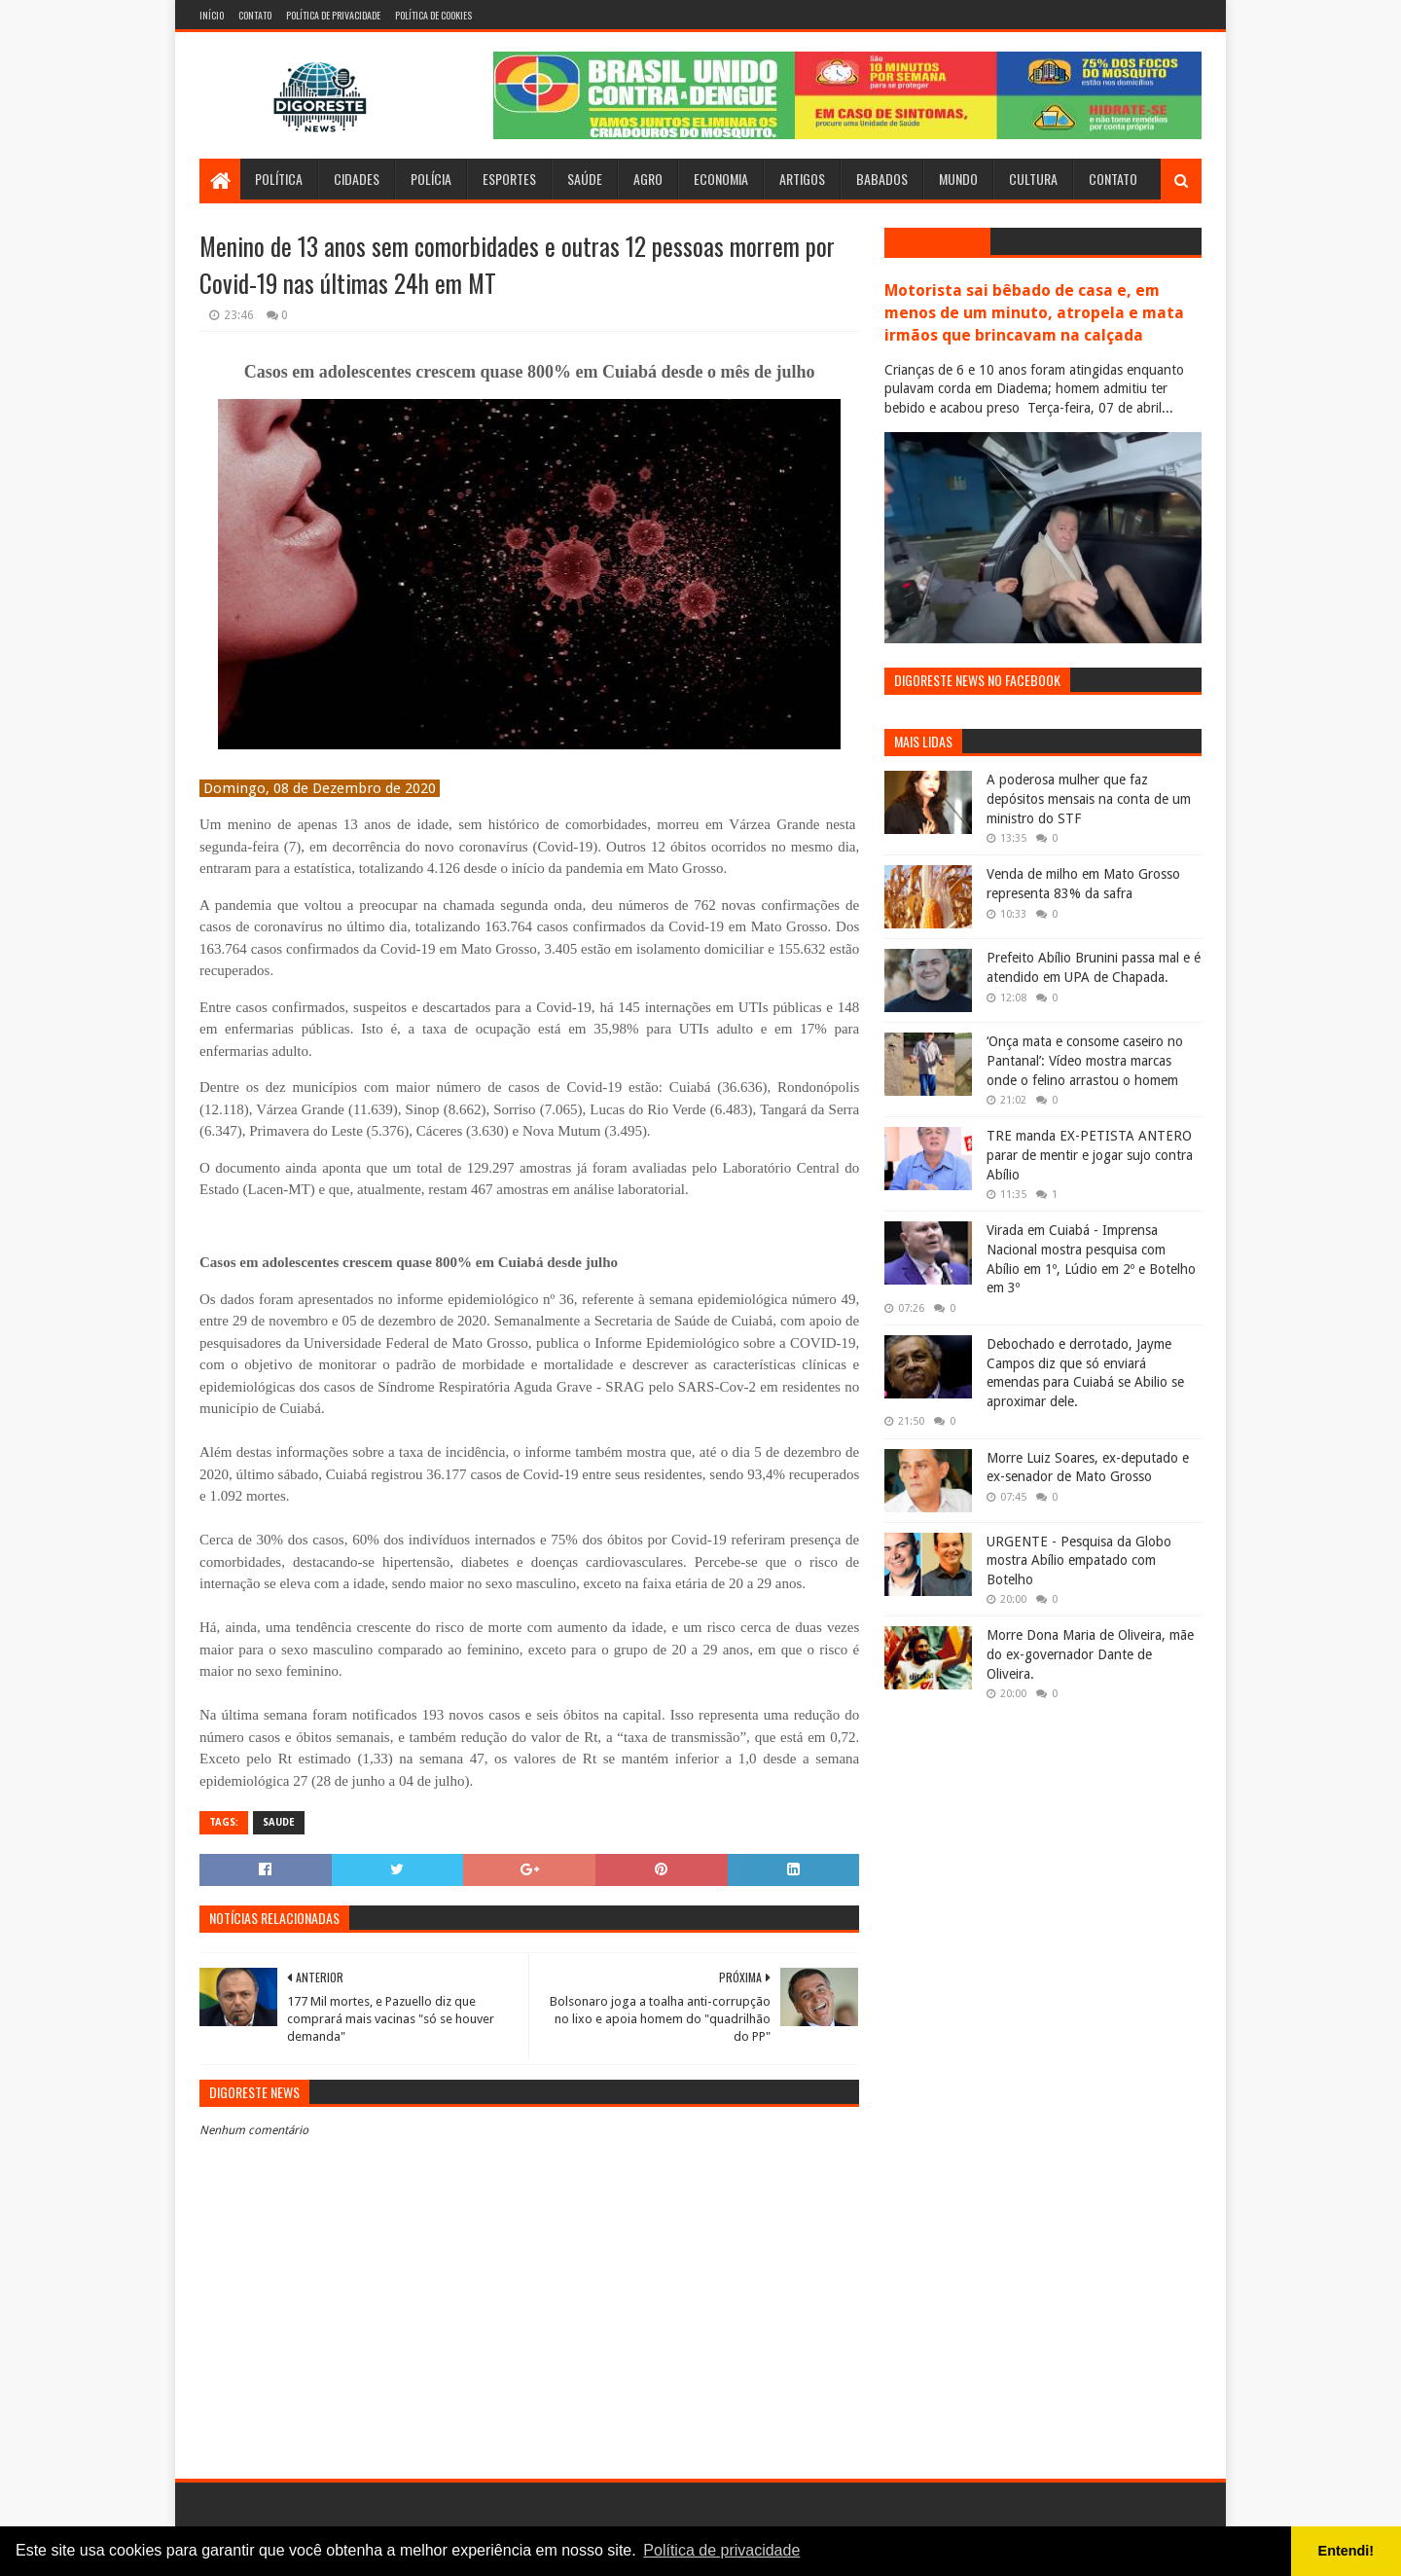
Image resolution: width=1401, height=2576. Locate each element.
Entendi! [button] (1346, 2550)
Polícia (431, 178)
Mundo (958, 178)
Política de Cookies (433, 15)
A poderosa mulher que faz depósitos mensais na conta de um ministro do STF (1089, 798)
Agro (648, 178)
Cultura (1033, 178)
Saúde (584, 178)
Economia (721, 178)
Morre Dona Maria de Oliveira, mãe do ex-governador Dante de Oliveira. (1090, 1654)
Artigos (802, 178)
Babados (882, 178)
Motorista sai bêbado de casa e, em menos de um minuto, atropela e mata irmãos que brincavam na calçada (1034, 313)
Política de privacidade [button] (721, 2550)
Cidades (356, 178)
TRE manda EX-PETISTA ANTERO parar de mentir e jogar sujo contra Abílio (1090, 1154)
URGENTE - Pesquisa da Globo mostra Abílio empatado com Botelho (1079, 1560)
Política (279, 178)
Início (211, 15)
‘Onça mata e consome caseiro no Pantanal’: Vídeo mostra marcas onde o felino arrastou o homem (1085, 1060)
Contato (254, 15)
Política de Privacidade (333, 15)
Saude (279, 1822)
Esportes (509, 178)
